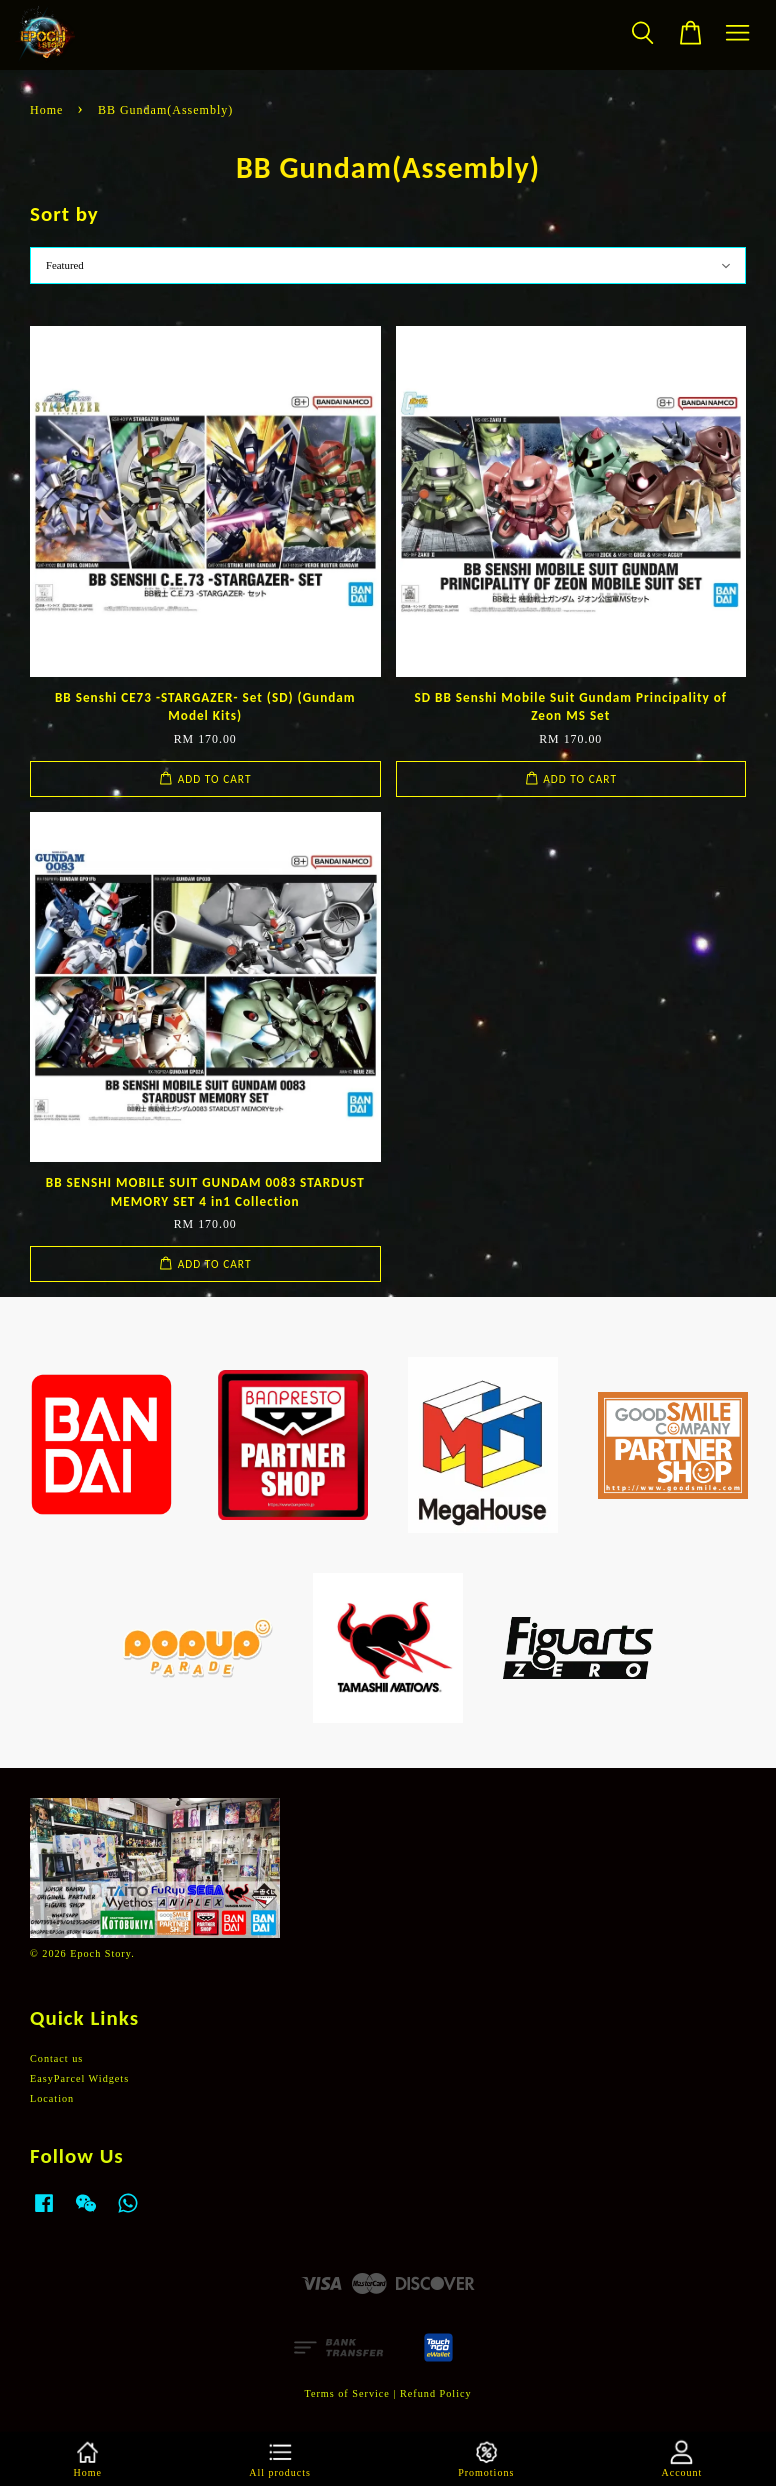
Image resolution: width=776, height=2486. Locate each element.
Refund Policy (436, 2393)
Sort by (64, 214)
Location (52, 2098)
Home (46, 110)
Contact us (56, 2058)
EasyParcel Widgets (79, 2078)
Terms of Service (346, 2393)
